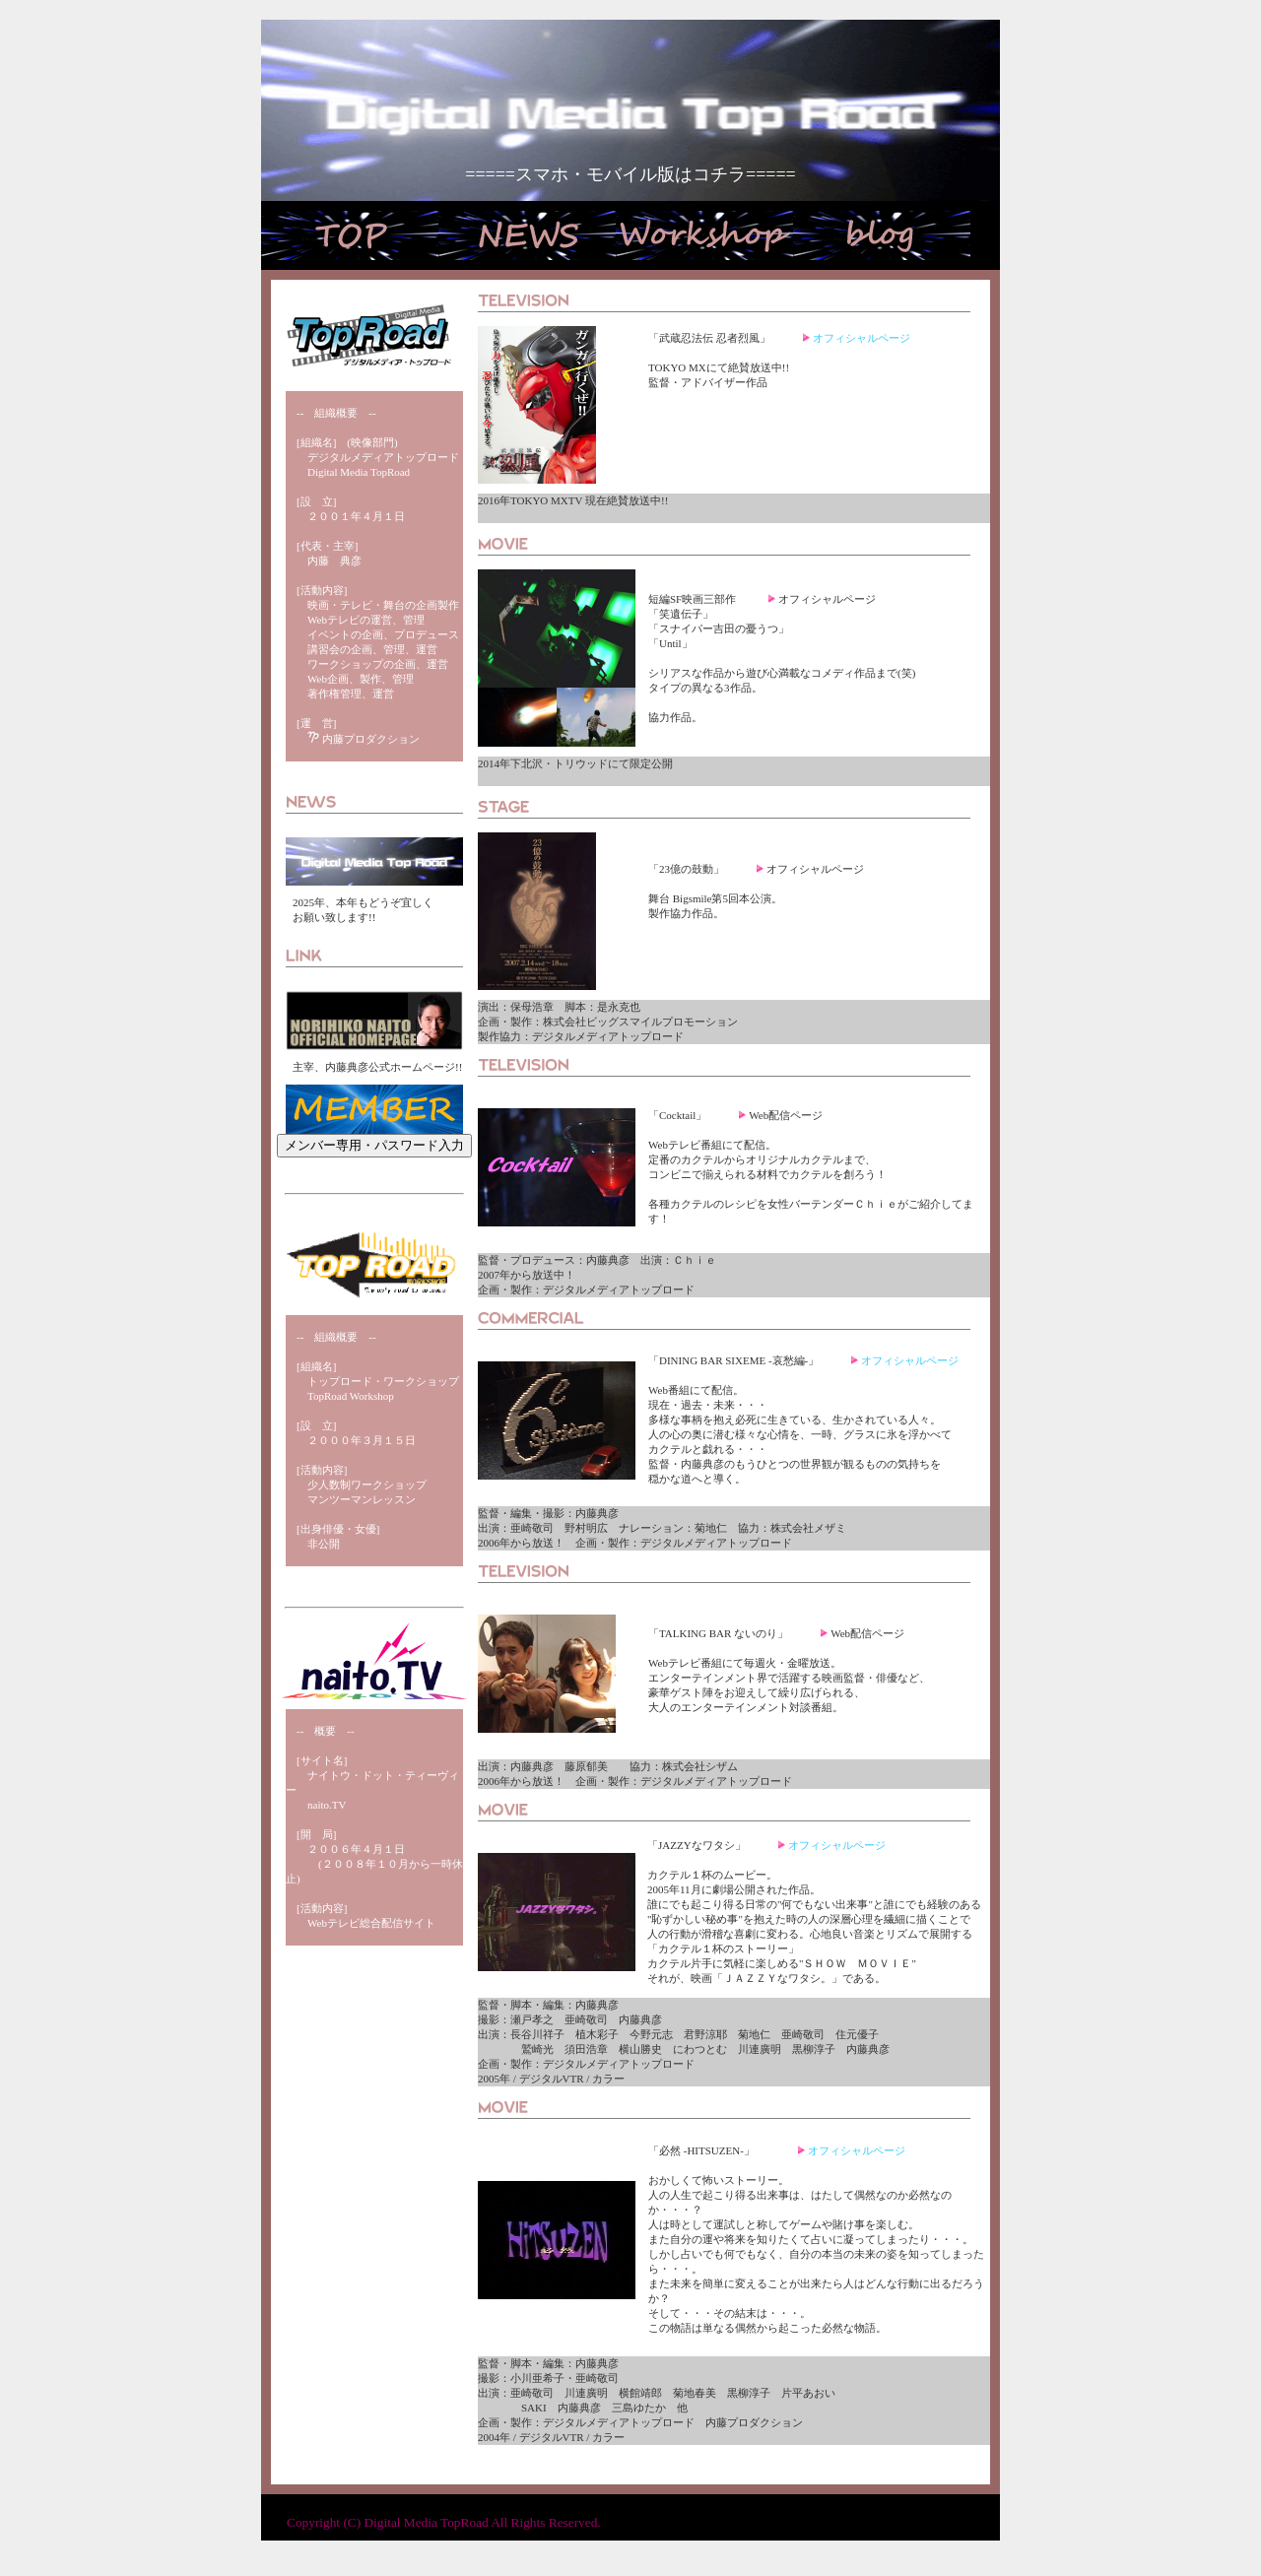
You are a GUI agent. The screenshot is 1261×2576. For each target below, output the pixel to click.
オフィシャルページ (861, 338)
